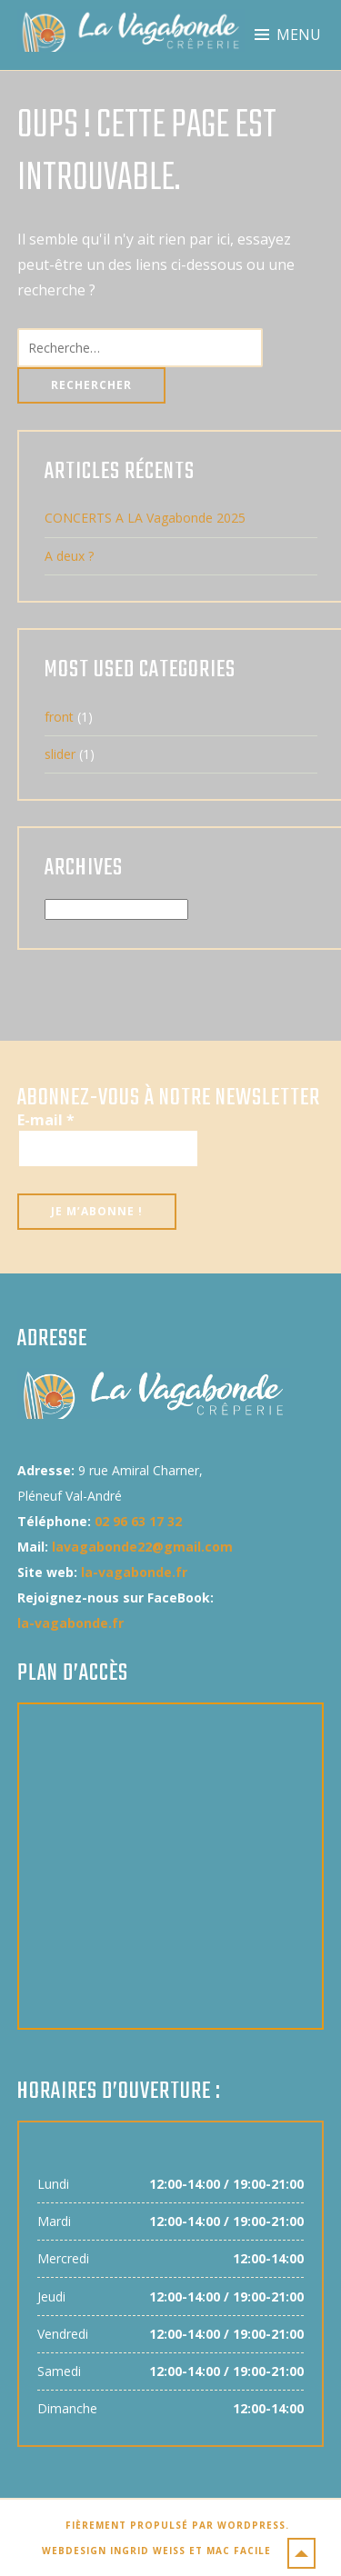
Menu (298, 35)
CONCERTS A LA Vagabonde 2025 (145, 517)
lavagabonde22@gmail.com (142, 1546)
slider (60, 754)
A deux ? (69, 555)
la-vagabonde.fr (134, 1572)
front (59, 716)
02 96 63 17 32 (138, 1521)
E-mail (46, 1120)
